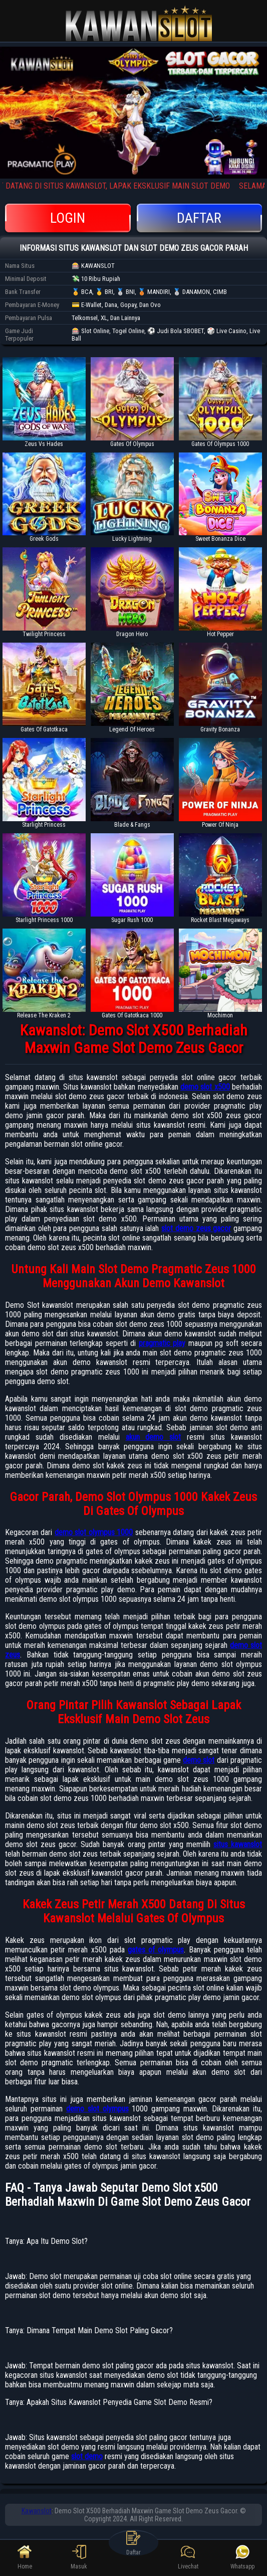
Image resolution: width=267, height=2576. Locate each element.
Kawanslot (37, 2511)
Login (68, 218)
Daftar (199, 218)
